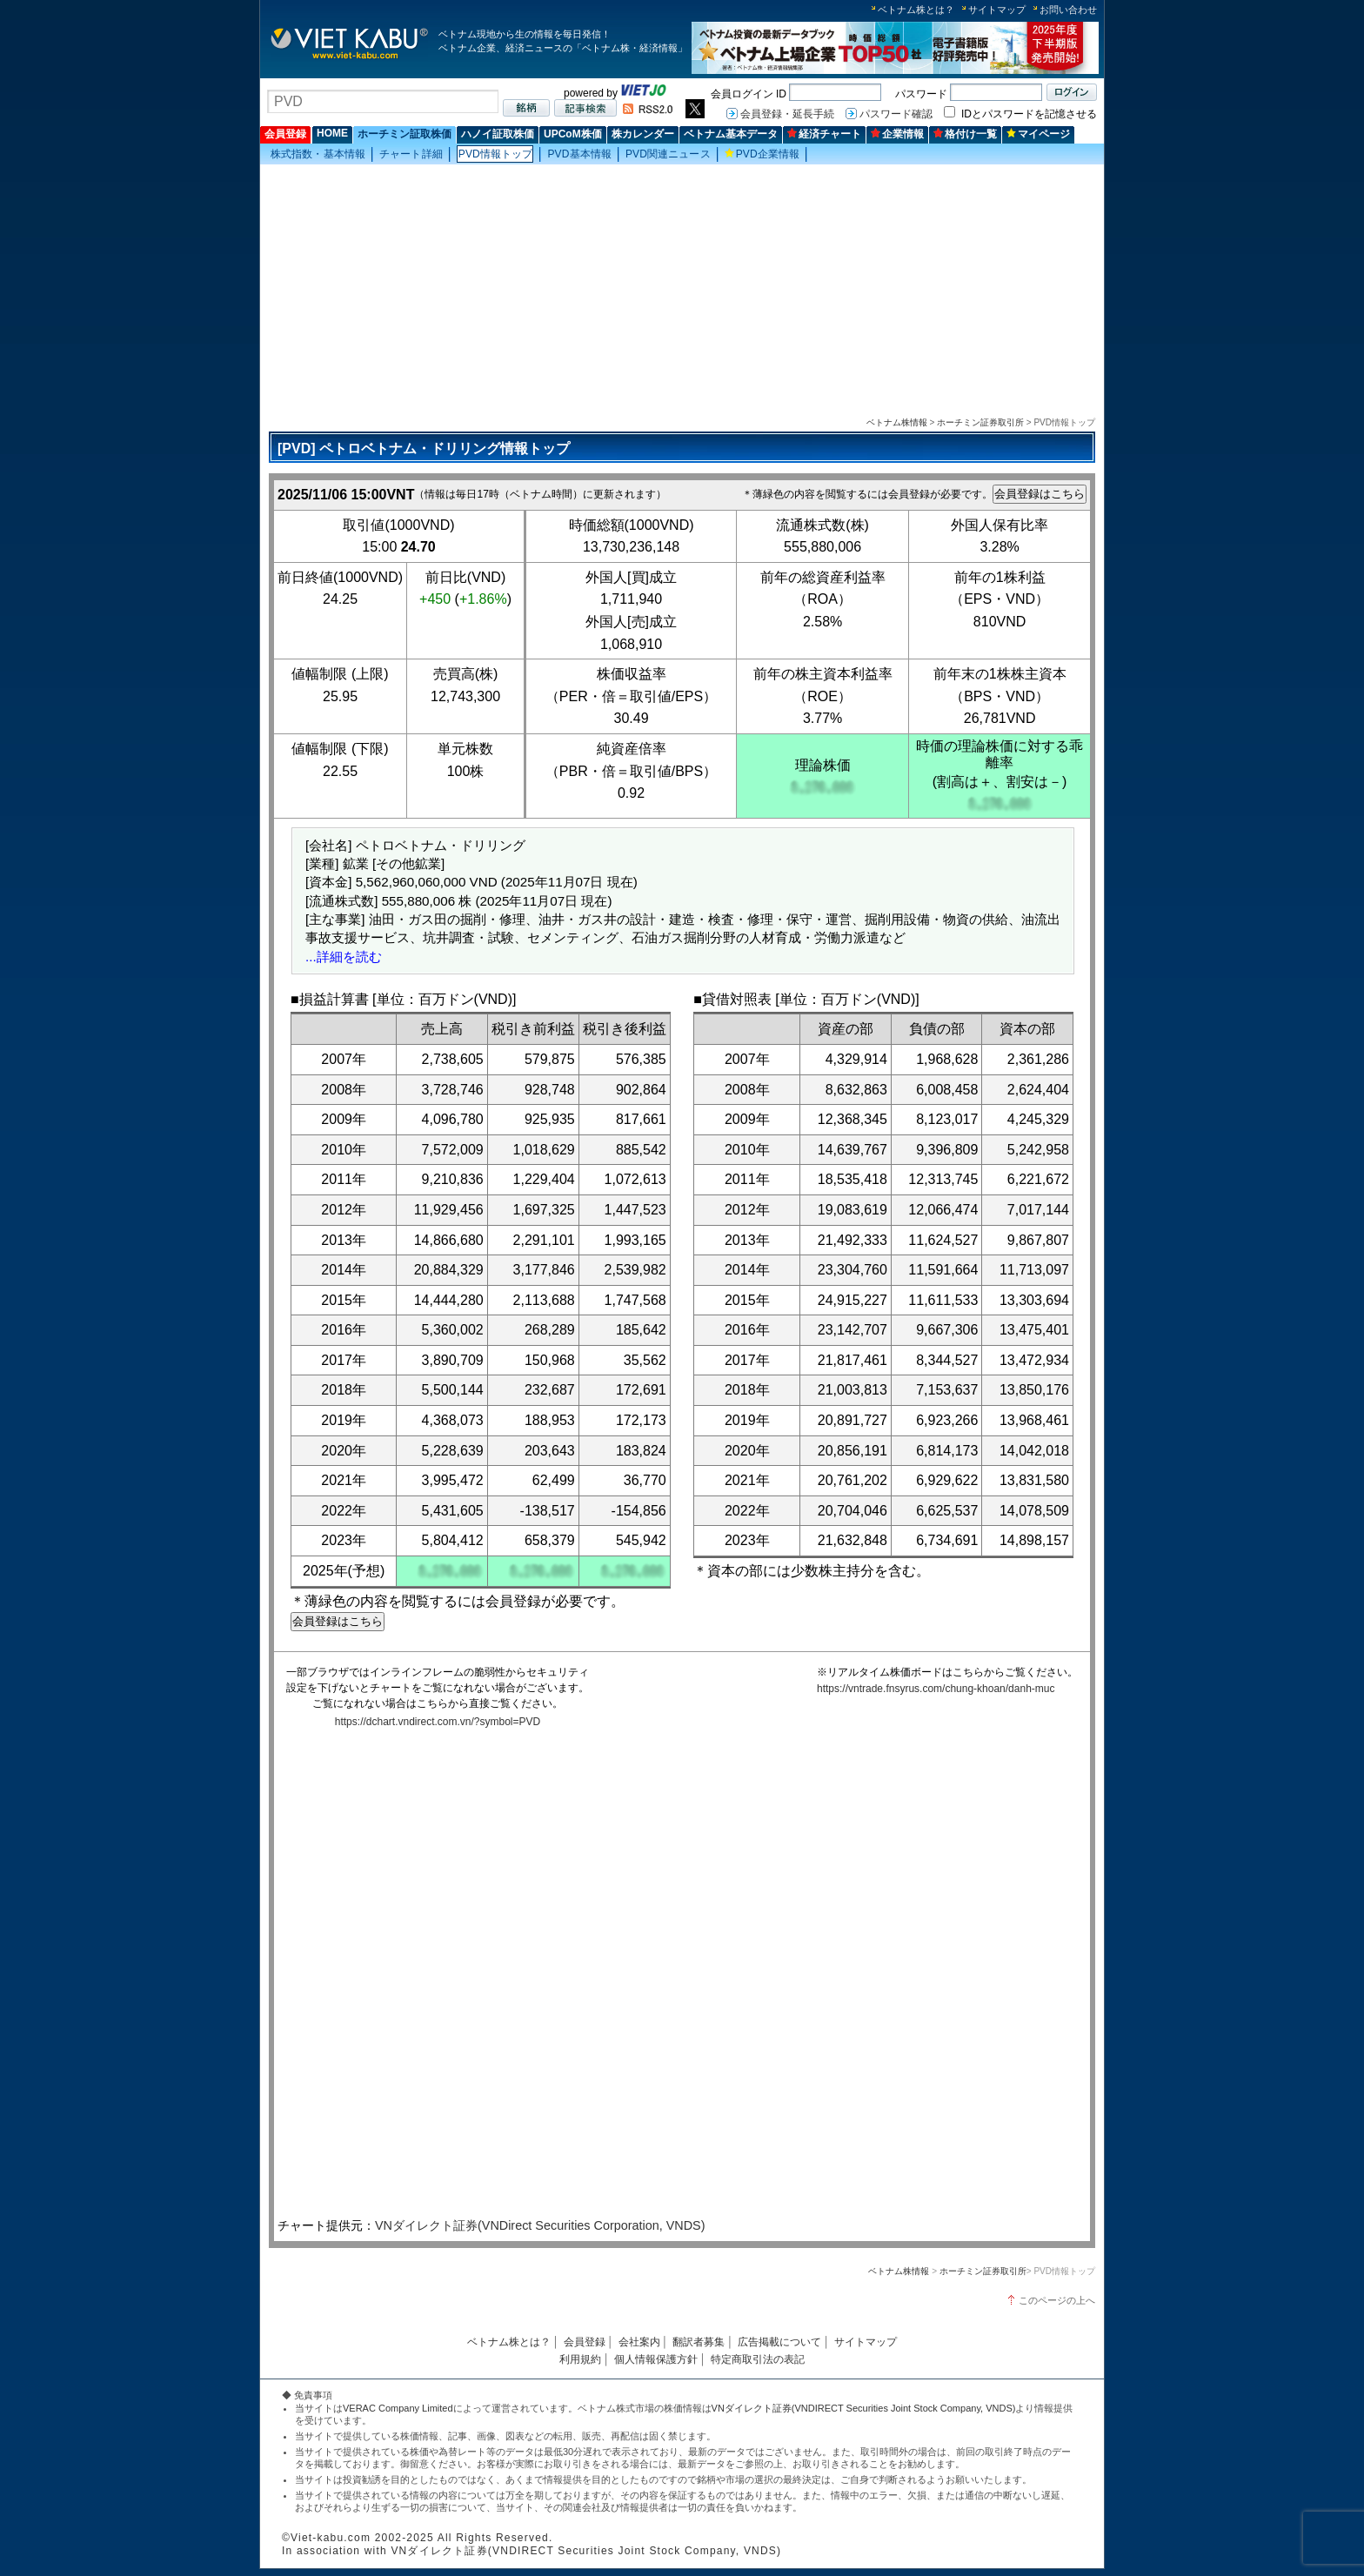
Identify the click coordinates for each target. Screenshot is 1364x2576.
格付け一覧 (965, 134)
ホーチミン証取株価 (404, 134)
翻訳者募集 (698, 2342)
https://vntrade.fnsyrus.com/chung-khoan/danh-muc (935, 1689)
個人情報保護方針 (656, 2359)
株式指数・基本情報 (318, 154)
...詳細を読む (343, 956)
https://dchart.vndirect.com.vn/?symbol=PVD (437, 1722)
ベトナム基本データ (731, 134)
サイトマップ (997, 9)
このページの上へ (1057, 2300)
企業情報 (897, 134)
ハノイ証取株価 (497, 134)
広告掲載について (779, 2342)
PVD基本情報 (579, 154)
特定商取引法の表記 (758, 2359)
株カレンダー (643, 134)
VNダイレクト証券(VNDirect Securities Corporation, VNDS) (540, 2225)
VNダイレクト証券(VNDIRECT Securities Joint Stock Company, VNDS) (864, 2408)
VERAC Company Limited (398, 2408)
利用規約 (580, 2359)
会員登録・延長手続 (787, 114)
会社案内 (639, 2342)
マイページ (1038, 134)
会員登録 (285, 134)
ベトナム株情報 (896, 422)
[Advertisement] (682, 288)
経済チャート (824, 134)
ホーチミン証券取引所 (980, 422)
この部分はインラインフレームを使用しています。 (677, 1976)
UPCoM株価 (573, 134)
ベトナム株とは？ (916, 9)
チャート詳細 (411, 154)
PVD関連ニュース (668, 154)
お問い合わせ (1068, 9)
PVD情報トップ (495, 154)
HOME (332, 133)
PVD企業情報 (762, 154)
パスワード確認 (896, 114)
